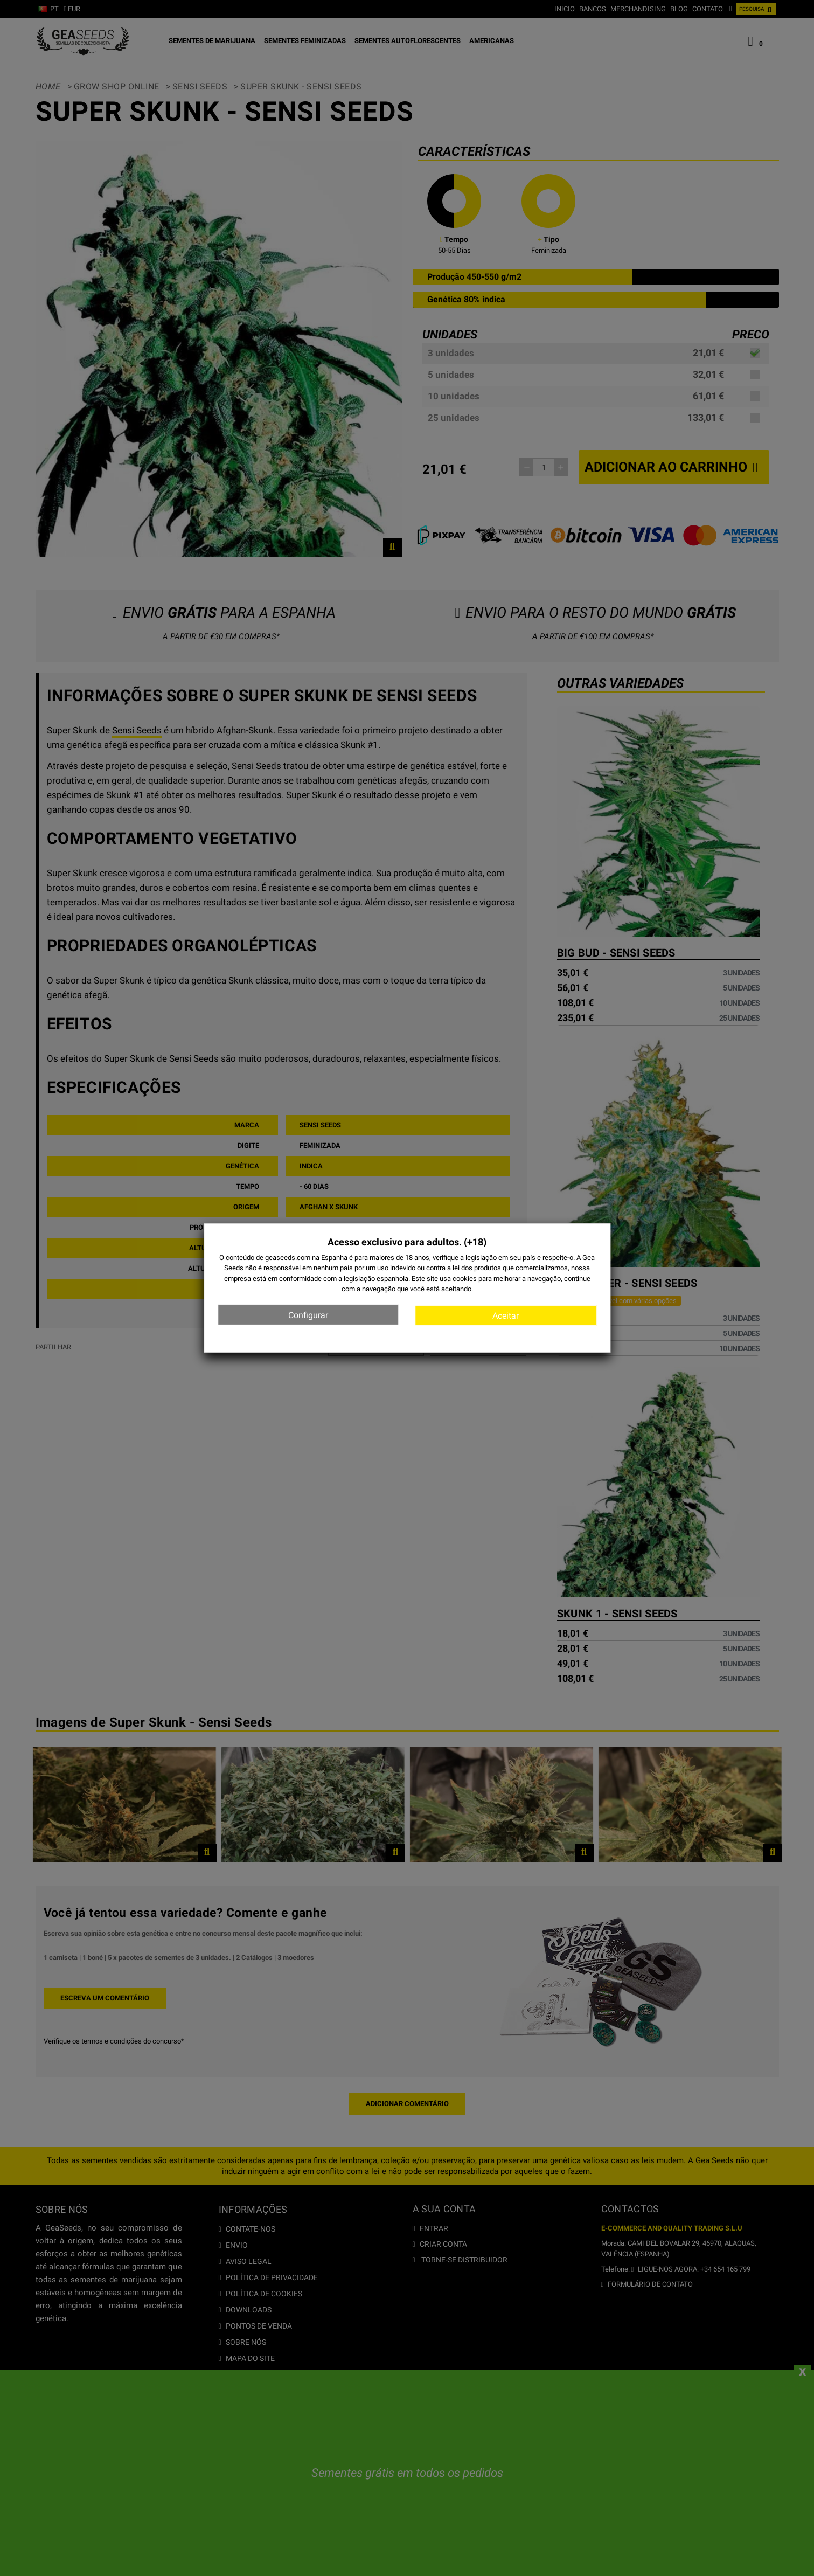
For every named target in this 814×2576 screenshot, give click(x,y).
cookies (465, 1278)
